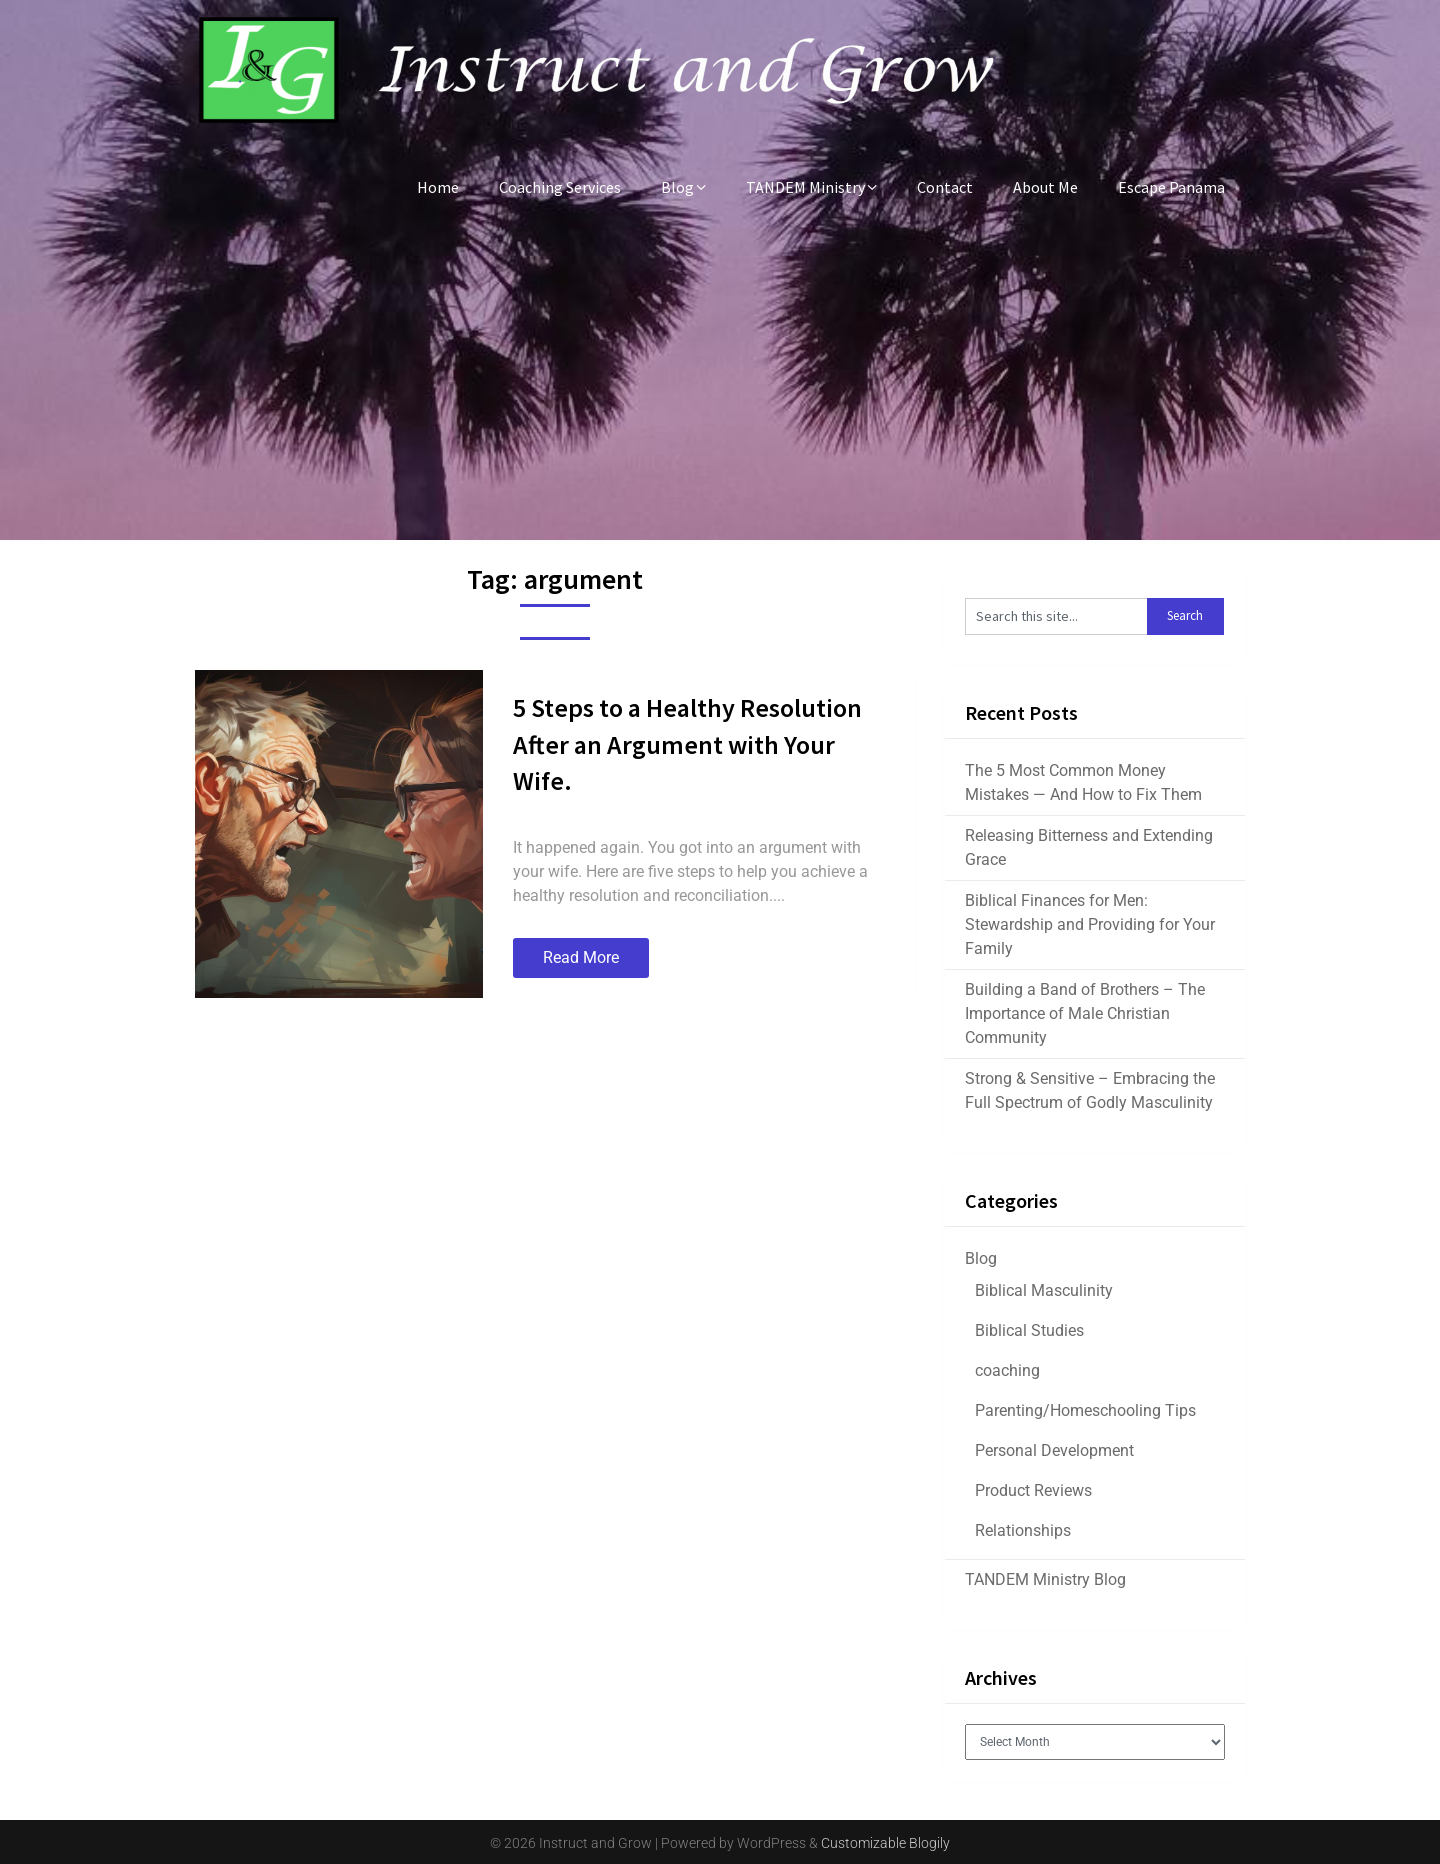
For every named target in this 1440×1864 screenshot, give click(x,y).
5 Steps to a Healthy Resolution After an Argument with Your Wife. (687, 744)
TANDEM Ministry (805, 187)
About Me (1045, 187)
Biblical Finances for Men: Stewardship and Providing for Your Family (1090, 924)
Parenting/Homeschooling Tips (1085, 1410)
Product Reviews (1033, 1490)
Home (438, 187)
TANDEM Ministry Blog (1045, 1579)
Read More (581, 957)
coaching (1007, 1370)
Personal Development (1054, 1450)
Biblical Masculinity (1044, 1290)
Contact (945, 187)
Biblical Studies (1029, 1330)
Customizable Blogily (885, 1843)
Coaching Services (560, 187)
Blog (677, 187)
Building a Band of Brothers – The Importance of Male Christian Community (1085, 1013)
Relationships (1023, 1530)
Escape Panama (1171, 187)
